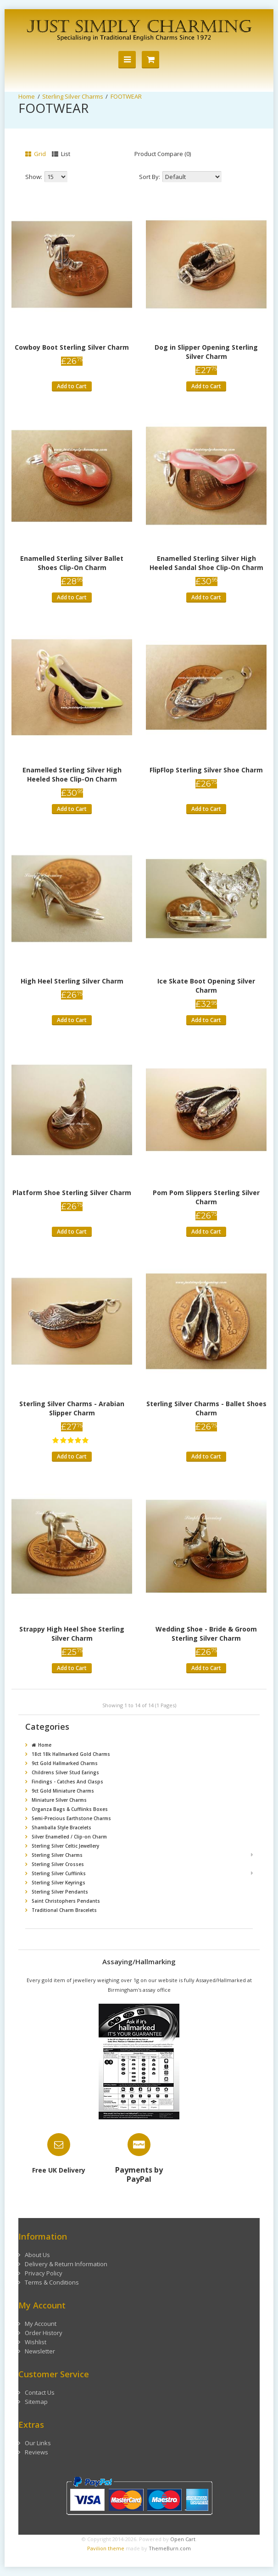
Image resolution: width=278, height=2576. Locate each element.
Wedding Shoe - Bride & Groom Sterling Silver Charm (206, 1634)
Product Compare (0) (162, 154)
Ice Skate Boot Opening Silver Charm (206, 986)
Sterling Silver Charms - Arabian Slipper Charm (71, 1408)
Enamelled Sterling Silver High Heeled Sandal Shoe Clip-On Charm (206, 563)
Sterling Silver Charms (72, 96)
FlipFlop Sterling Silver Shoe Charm (206, 770)
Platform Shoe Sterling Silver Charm (71, 1192)
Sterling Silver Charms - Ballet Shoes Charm (206, 1408)
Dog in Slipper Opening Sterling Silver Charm (206, 352)
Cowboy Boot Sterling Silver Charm (72, 347)
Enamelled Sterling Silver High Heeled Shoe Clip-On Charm (72, 774)
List (61, 154)
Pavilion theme (105, 2548)
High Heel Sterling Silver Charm (72, 981)
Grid (35, 154)
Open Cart (182, 2539)
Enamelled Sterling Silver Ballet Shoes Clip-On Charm (71, 563)
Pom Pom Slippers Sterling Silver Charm (206, 1197)
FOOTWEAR (126, 96)
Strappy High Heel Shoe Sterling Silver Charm (71, 1634)
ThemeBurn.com (170, 2548)
